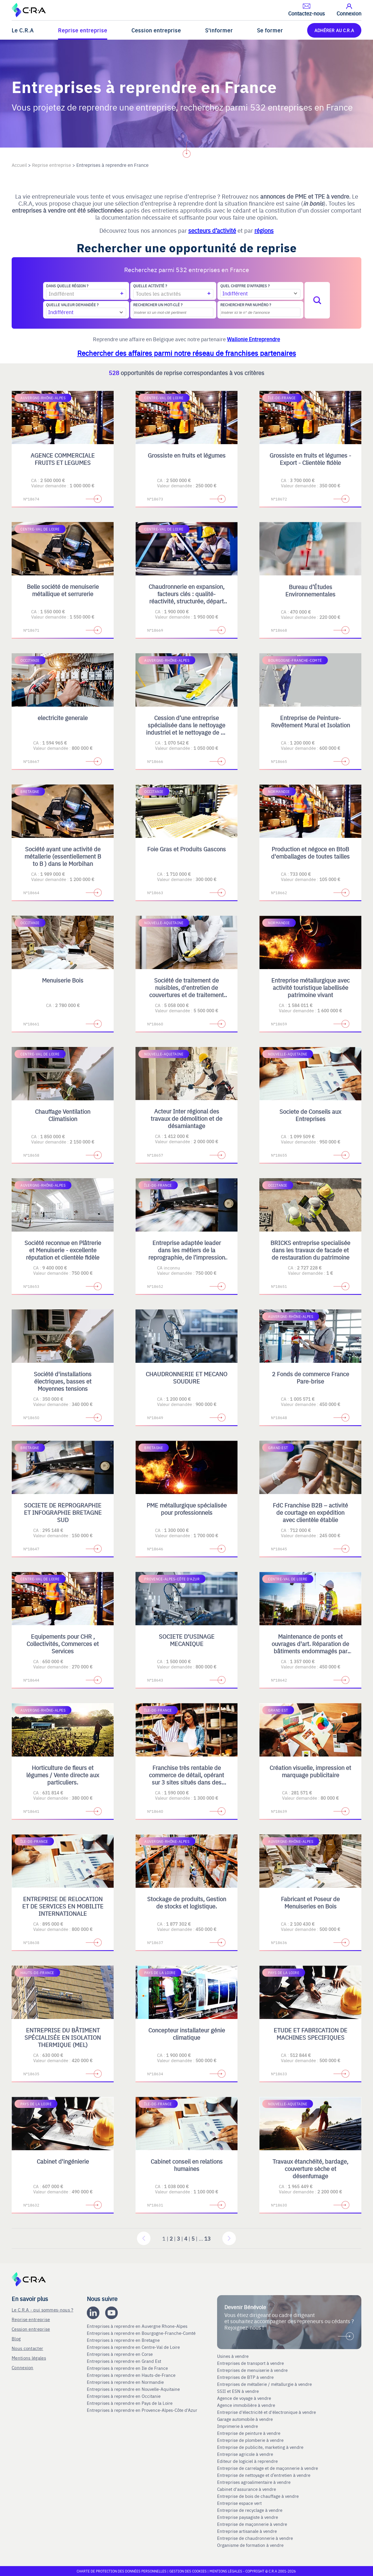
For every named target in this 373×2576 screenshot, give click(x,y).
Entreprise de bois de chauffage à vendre (258, 2496)
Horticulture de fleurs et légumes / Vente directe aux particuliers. (62, 1775)
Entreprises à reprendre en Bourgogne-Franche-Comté (142, 2333)
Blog (16, 2338)
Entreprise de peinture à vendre (248, 2433)
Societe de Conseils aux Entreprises (310, 1114)
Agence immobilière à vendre (246, 2405)
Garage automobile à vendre (245, 2419)
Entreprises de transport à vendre (250, 2363)
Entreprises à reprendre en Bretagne (124, 2340)
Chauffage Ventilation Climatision (62, 1114)
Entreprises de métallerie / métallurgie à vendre (265, 2384)
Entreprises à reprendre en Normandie (126, 2382)
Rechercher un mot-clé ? (157, 304)
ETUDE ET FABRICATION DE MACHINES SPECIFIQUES (310, 2033)
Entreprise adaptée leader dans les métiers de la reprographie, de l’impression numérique (186, 1253)
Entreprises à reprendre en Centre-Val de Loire (134, 2347)
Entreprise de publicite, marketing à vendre (260, 2447)
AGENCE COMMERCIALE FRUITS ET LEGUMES (63, 458)
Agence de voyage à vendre (244, 2398)
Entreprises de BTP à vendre (246, 2377)
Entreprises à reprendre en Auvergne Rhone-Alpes (138, 2326)
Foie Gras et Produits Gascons (186, 849)
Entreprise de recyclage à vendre (249, 2510)
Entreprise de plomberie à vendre (250, 2440)
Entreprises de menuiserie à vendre (253, 2370)
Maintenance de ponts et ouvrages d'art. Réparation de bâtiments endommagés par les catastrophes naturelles (310, 1647)
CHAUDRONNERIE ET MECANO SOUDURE (186, 1377)
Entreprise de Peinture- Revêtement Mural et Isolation (310, 721)
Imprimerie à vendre (238, 2426)
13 (207, 2238)
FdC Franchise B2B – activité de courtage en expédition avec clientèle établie (310, 1512)
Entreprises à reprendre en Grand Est (124, 2361)
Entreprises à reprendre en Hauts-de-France (132, 2375)
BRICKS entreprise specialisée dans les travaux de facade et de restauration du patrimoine (310, 1250)
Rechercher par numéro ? (245, 304)
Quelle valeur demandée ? (72, 304)
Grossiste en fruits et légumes (187, 455)
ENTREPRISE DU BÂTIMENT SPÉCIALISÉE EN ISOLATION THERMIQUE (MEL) (62, 2037)
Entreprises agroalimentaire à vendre (254, 2482)
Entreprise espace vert (239, 2503)
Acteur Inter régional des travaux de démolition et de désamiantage (186, 1118)
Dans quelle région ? (67, 285)
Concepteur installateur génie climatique (186, 2033)
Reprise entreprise (82, 30)
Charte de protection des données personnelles (121, 2571)
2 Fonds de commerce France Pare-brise (310, 1377)
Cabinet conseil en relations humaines (187, 2164)
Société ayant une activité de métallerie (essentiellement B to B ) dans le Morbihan (62, 856)
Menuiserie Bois (62, 980)
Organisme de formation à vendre (250, 2545)
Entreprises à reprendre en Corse (120, 2354)
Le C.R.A (23, 30)
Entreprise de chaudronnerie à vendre (255, 2538)
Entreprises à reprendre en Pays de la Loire (130, 2403)
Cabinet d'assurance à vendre (246, 2489)
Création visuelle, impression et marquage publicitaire (310, 1771)
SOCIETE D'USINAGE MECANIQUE (186, 1639)
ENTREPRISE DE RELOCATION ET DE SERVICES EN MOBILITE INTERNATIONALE (62, 1906)
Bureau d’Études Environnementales (310, 590)
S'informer (219, 30)
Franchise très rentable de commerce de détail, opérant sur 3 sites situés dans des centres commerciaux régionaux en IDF (186, 1782)
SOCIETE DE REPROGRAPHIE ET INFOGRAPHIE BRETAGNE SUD (63, 1512)
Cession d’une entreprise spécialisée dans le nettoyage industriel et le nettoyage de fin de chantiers (186, 728)
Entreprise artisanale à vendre (247, 2531)
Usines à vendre (233, 2356)
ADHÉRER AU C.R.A (334, 30)
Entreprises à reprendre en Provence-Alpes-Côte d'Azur (142, 2410)
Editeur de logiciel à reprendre (247, 2461)
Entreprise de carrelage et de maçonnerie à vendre (267, 2468)
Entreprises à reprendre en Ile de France (128, 2368)
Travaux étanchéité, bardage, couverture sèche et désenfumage (310, 2168)
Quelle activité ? (150, 285)
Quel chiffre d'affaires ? (245, 285)
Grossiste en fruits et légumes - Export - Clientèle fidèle (310, 458)
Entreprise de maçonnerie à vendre (252, 2524)
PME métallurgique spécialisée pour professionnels (187, 1508)
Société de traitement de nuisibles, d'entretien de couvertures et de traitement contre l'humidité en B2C (186, 991)
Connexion (23, 2367)
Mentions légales (29, 2358)
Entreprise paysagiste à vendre (247, 2517)
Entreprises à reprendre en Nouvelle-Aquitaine (134, 2389)
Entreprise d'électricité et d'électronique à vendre (266, 2412)
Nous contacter (27, 2348)
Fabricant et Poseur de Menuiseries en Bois (310, 1902)
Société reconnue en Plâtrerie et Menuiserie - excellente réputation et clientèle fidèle (62, 1250)
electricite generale (63, 718)
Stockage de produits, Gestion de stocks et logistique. (186, 1902)
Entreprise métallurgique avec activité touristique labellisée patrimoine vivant (310, 987)
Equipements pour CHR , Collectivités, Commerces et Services (63, 1643)
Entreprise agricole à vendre (245, 2454)
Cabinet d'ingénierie (63, 2161)
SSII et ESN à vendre (238, 2391)
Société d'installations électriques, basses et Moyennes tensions (63, 1381)
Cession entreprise (156, 30)
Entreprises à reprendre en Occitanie (124, 2396)
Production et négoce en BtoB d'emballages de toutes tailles (310, 852)
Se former (270, 30)
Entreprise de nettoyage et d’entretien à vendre (263, 2475)
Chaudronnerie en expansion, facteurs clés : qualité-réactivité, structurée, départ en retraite (186, 597)
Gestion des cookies (188, 2571)
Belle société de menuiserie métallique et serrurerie (63, 590)
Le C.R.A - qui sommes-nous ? (42, 2310)
